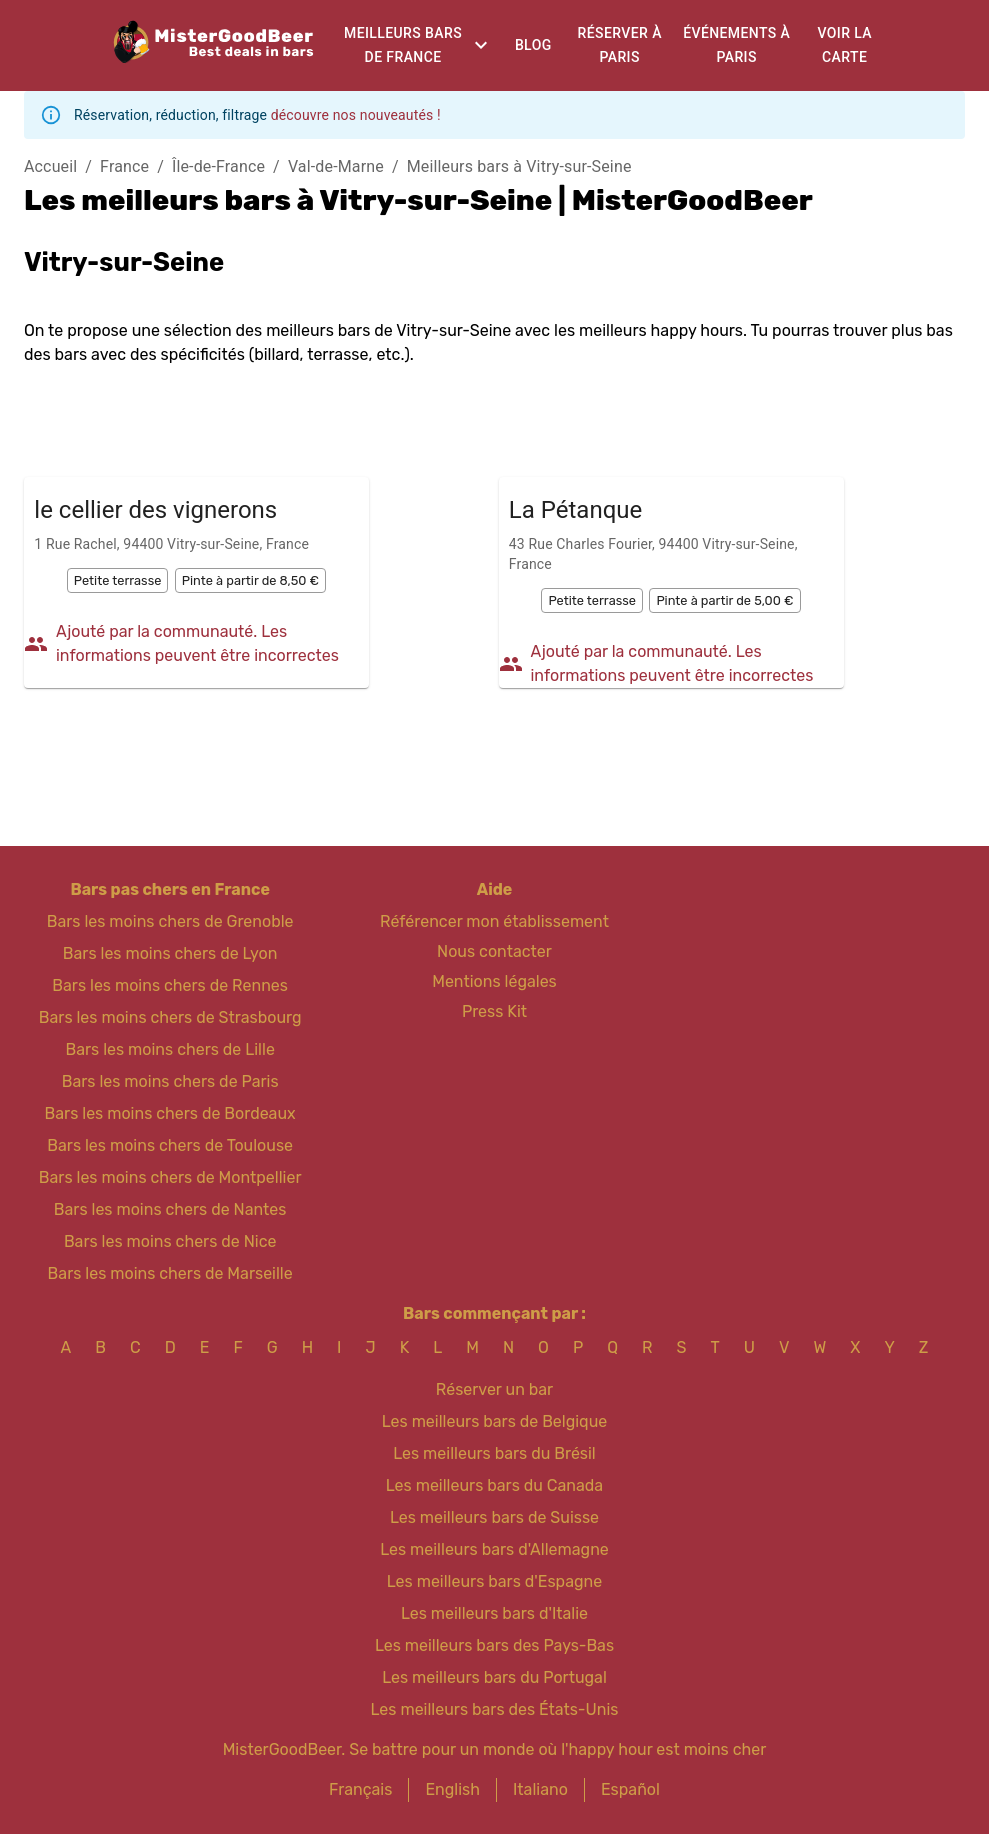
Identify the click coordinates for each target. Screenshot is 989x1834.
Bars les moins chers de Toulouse (170, 1145)
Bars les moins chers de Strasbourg (170, 1017)
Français (360, 1789)
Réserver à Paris (620, 45)
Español (630, 1789)
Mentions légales (494, 981)
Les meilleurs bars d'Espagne (494, 1581)
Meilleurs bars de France (403, 45)
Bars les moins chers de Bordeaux (170, 1113)
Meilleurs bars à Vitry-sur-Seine (519, 166)
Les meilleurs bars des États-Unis (495, 1709)
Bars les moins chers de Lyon (170, 953)
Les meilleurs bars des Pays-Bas (494, 1645)
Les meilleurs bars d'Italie (494, 1613)
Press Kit (494, 1011)
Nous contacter (494, 951)
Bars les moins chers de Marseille (170, 1273)
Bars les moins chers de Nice (170, 1241)
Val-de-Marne (336, 166)
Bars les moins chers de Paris (170, 1081)
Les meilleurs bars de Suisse (494, 1517)
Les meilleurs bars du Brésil (494, 1453)
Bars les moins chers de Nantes (170, 1209)
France (124, 166)
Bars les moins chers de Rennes (170, 985)
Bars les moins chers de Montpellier (170, 1177)
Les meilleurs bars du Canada (494, 1485)
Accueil (50, 166)
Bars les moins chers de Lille (169, 1049)
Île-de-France (218, 166)
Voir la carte (844, 45)
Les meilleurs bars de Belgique (494, 1421)
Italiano (540, 1789)
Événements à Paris (736, 45)
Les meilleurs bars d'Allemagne (494, 1549)
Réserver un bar (494, 1389)
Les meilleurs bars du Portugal (494, 1677)
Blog (533, 45)
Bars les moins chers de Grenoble (170, 921)
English (452, 1789)
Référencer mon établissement (494, 921)
